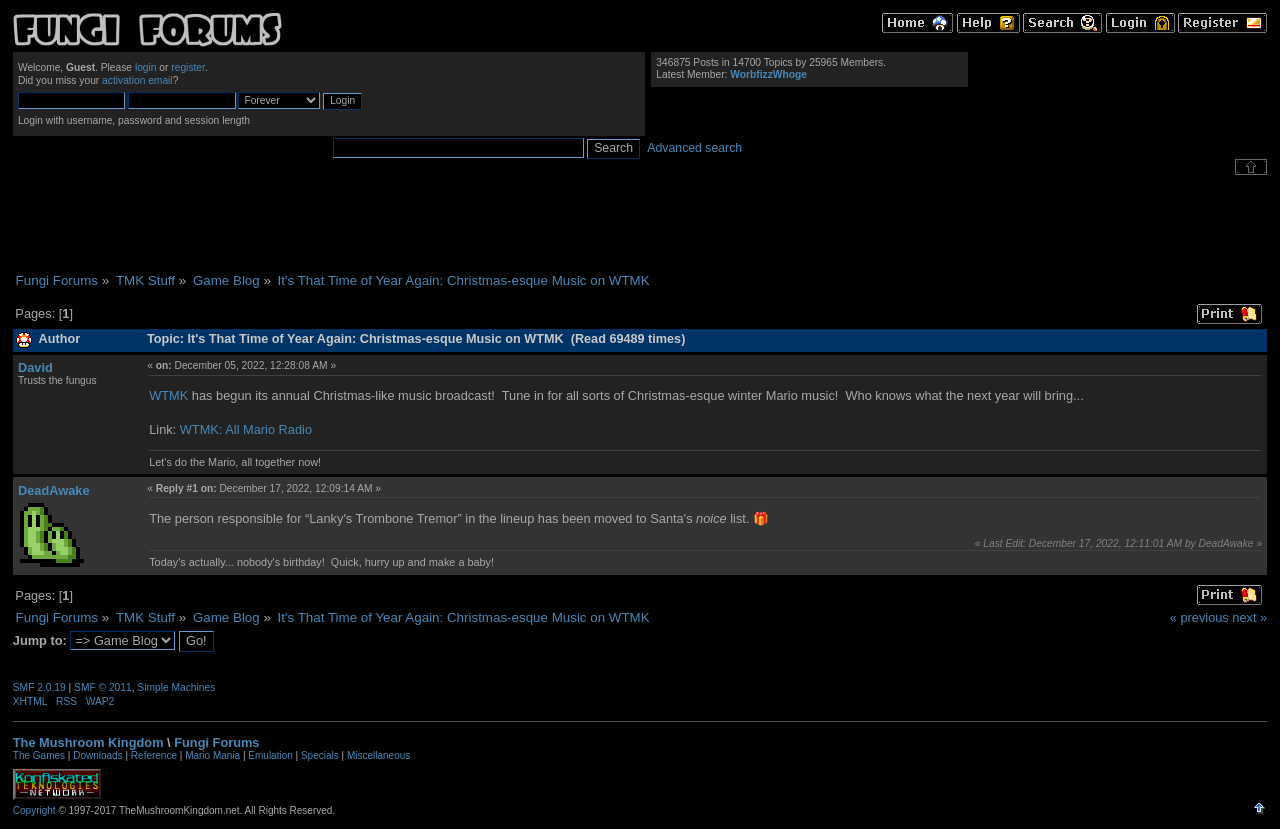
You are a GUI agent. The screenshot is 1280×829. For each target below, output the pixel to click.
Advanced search (694, 148)
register (188, 67)
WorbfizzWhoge (768, 74)
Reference (154, 755)
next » (1249, 617)
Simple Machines (176, 687)
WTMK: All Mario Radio (246, 429)
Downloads (97, 755)
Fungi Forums (216, 742)
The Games (39, 755)
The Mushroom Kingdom (88, 742)
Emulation (270, 755)
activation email (137, 80)
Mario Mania (212, 755)
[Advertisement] (640, 224)
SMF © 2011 (103, 687)
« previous (1199, 617)
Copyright (34, 810)
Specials (320, 755)
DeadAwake (54, 490)
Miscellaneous (378, 755)
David (35, 367)
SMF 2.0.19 (39, 687)
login (146, 67)
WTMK (168, 395)
